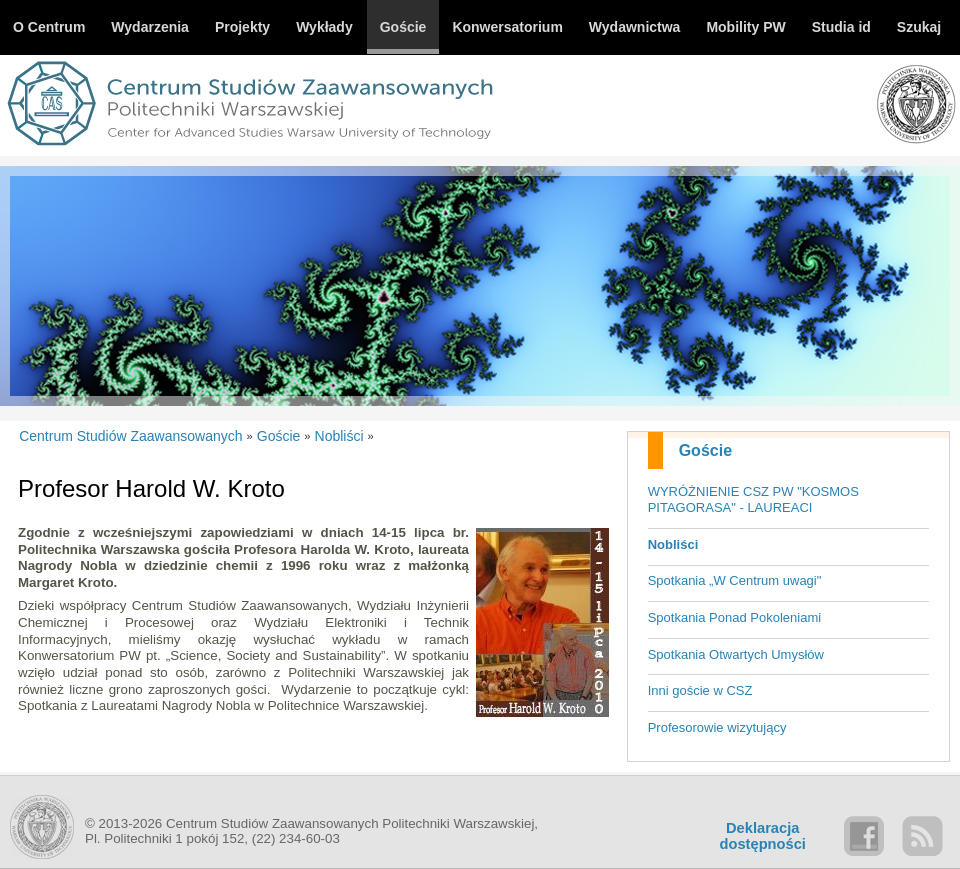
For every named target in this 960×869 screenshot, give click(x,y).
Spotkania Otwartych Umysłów (736, 654)
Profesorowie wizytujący (717, 727)
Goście (705, 450)
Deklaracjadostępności (763, 836)
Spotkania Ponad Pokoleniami (734, 617)
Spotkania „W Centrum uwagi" (735, 580)
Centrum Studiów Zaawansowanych (130, 436)
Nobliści (673, 544)
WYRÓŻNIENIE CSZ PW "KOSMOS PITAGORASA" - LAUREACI (753, 500)
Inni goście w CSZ (700, 690)
